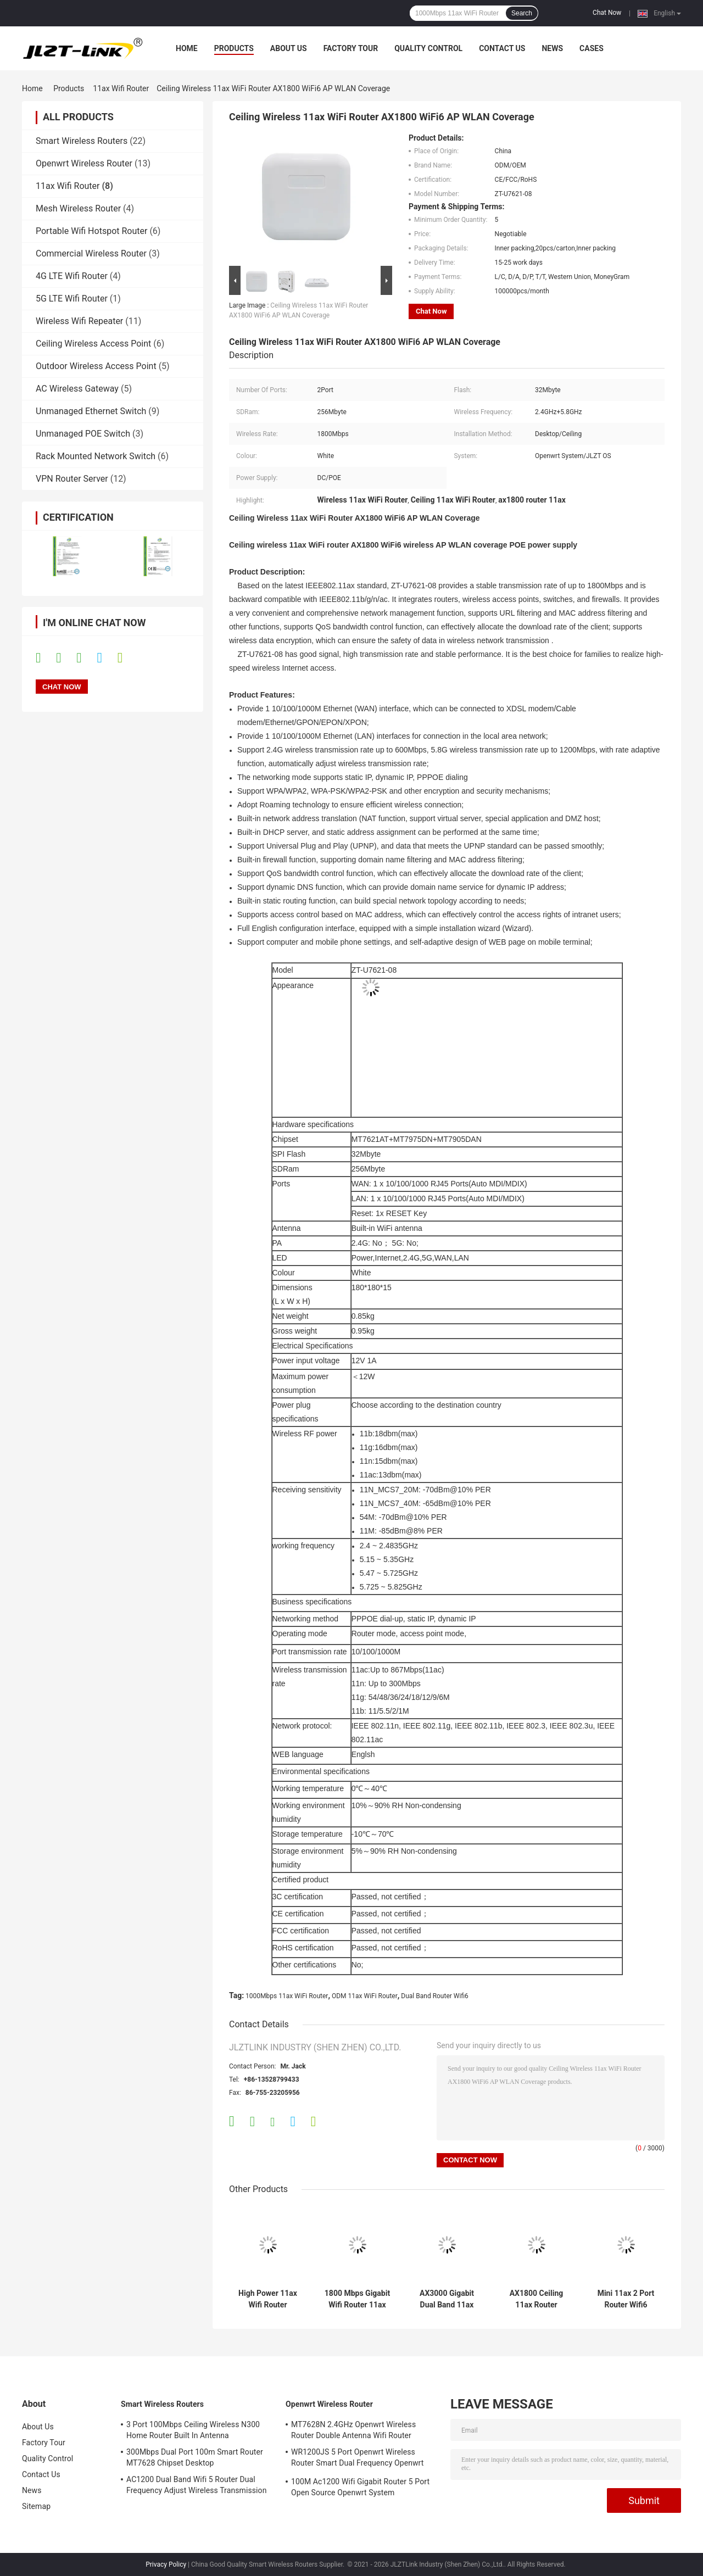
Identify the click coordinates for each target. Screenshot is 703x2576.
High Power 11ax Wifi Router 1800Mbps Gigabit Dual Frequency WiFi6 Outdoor (268, 2299)
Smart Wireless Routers (81, 141)
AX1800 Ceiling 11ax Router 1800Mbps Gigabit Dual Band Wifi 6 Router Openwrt (536, 2299)
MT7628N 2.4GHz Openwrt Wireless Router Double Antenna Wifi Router (353, 2430)
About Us (288, 48)
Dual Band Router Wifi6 (434, 1996)
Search (521, 13)
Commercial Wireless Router (91, 253)
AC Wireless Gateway (77, 388)
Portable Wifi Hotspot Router (91, 231)
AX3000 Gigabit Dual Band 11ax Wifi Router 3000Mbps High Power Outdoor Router (446, 2299)
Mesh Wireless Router (78, 208)
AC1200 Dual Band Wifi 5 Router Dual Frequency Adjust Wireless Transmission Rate (196, 2486)
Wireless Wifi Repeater (79, 321)
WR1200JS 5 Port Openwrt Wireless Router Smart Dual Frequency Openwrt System (357, 2459)
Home (187, 48)
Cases (591, 48)
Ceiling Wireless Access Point (93, 343)
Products (234, 48)
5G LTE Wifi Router (72, 298)
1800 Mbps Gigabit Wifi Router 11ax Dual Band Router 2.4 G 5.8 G (357, 2299)
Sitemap (36, 2506)
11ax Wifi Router (121, 88)
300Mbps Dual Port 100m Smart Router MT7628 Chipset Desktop (194, 2457)
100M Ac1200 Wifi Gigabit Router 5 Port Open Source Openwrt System (360, 2487)
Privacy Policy (166, 2564)
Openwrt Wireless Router (84, 163)
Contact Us (502, 48)
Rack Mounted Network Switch (95, 456)
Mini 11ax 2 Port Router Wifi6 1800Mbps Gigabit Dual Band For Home (626, 2299)
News (552, 48)
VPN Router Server (72, 478)
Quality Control (428, 48)
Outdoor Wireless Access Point (96, 366)
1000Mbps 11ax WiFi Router (287, 1996)
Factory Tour (350, 48)
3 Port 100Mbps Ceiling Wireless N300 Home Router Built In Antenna (193, 2430)
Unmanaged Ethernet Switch (91, 411)
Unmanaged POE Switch (83, 433)
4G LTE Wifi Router (72, 276)
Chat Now (607, 12)
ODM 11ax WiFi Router (365, 1996)
